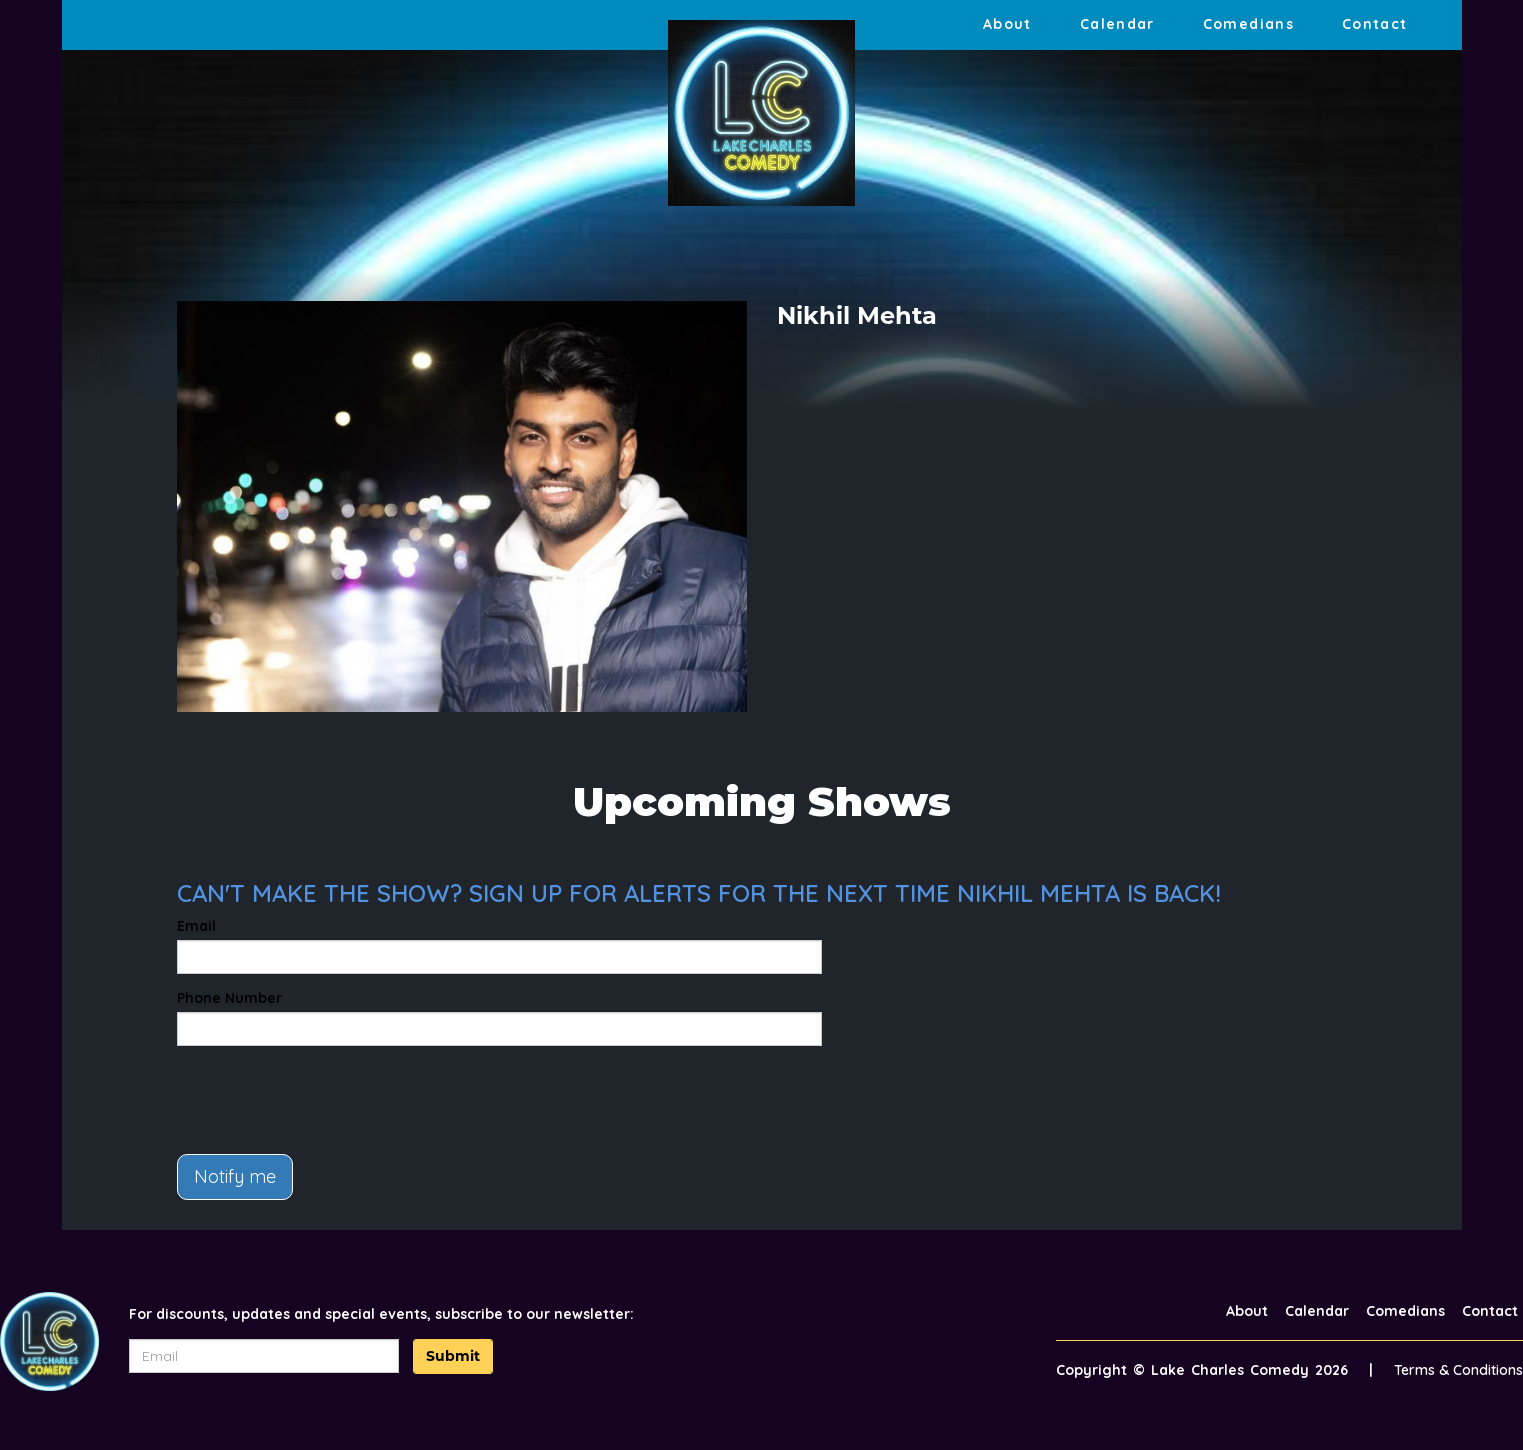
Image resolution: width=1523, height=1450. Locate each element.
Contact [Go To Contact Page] (1375, 24)
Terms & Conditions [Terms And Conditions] (1458, 1370)
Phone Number (229, 998)
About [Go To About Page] (1007, 24)
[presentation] (329, 1100)
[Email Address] (264, 1356)
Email (196, 926)
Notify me (235, 1176)
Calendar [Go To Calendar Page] (1117, 24)
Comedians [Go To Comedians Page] (1248, 24)
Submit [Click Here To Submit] (453, 1356)
